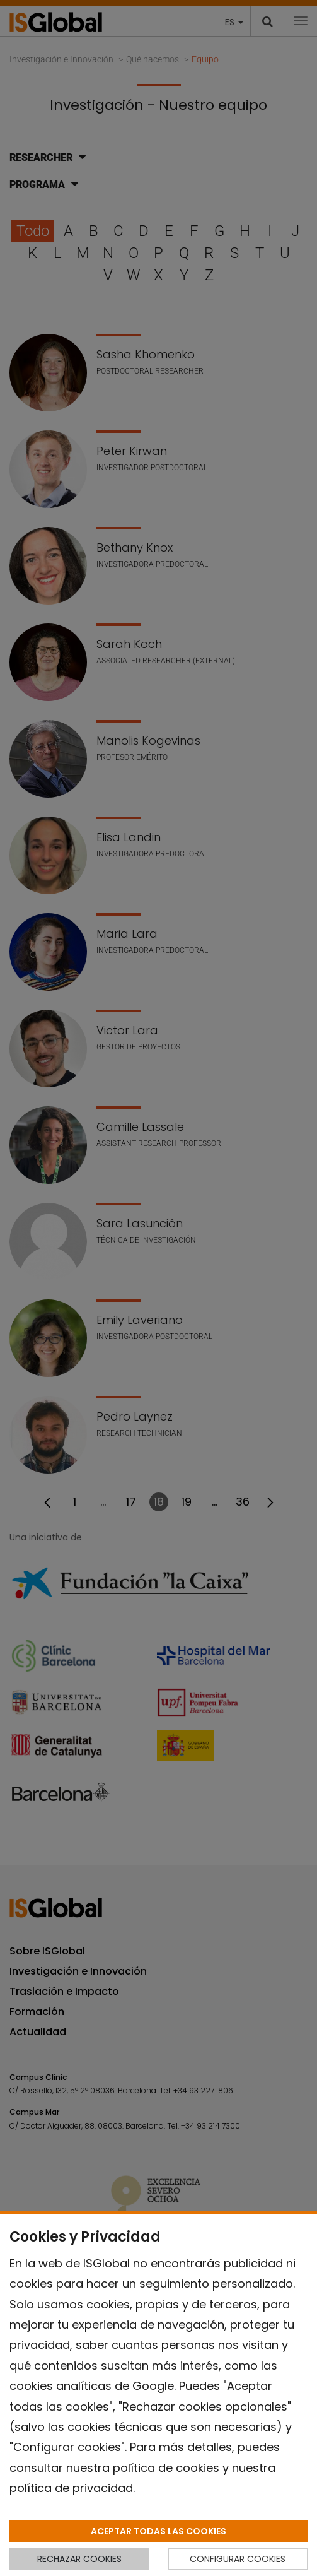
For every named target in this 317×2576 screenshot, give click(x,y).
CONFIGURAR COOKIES (237, 2559)
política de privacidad (71, 2488)
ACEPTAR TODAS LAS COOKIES (158, 2531)
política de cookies (166, 2468)
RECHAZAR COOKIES (79, 2559)
